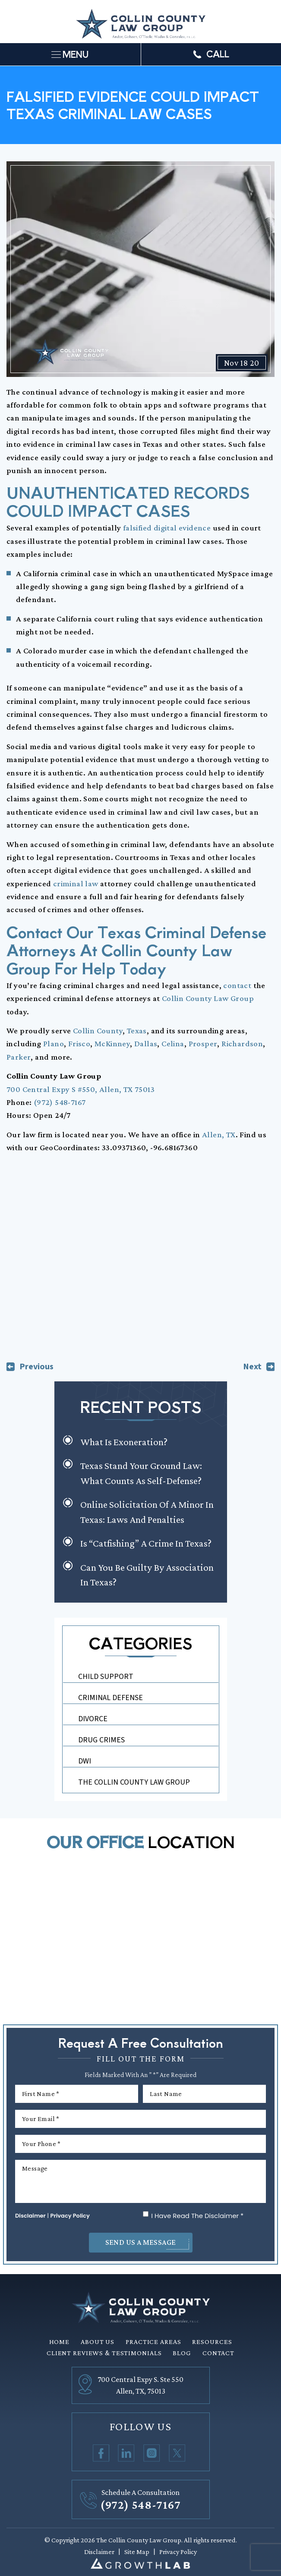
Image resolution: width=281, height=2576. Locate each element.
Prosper (203, 1043)
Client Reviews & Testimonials (104, 2352)
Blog (182, 2352)
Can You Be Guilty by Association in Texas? (147, 1575)
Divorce (92, 1718)
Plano (53, 1043)
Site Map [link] (136, 2551)
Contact (218, 2352)
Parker (18, 1056)
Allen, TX (219, 1134)
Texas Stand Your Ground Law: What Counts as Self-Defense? (141, 1473)
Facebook (101, 2453)
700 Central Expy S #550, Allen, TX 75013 (80, 1089)
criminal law (75, 883)
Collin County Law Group (208, 998)
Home (59, 2341)
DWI (84, 1761)
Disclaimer (30, 2216)
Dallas (145, 1043)
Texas (137, 1030)
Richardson (242, 1043)
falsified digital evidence (167, 527)
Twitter (177, 2453)
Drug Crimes (101, 1740)
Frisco (79, 1043)
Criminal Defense (110, 1697)
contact (237, 985)
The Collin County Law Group (134, 1782)
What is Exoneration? (123, 1441)
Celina (172, 1043)
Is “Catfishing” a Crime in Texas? (146, 1543)
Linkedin (126, 2453)
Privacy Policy (70, 2216)
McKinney (112, 1043)
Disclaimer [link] (99, 2551)
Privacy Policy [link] (178, 2551)
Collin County (98, 1030)
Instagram (152, 2453)
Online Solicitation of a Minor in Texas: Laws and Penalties (147, 1512)
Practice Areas (153, 2341)
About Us (97, 2341)
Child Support (105, 1676)
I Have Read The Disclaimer (197, 2215)
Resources (212, 2341)
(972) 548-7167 (60, 1102)
